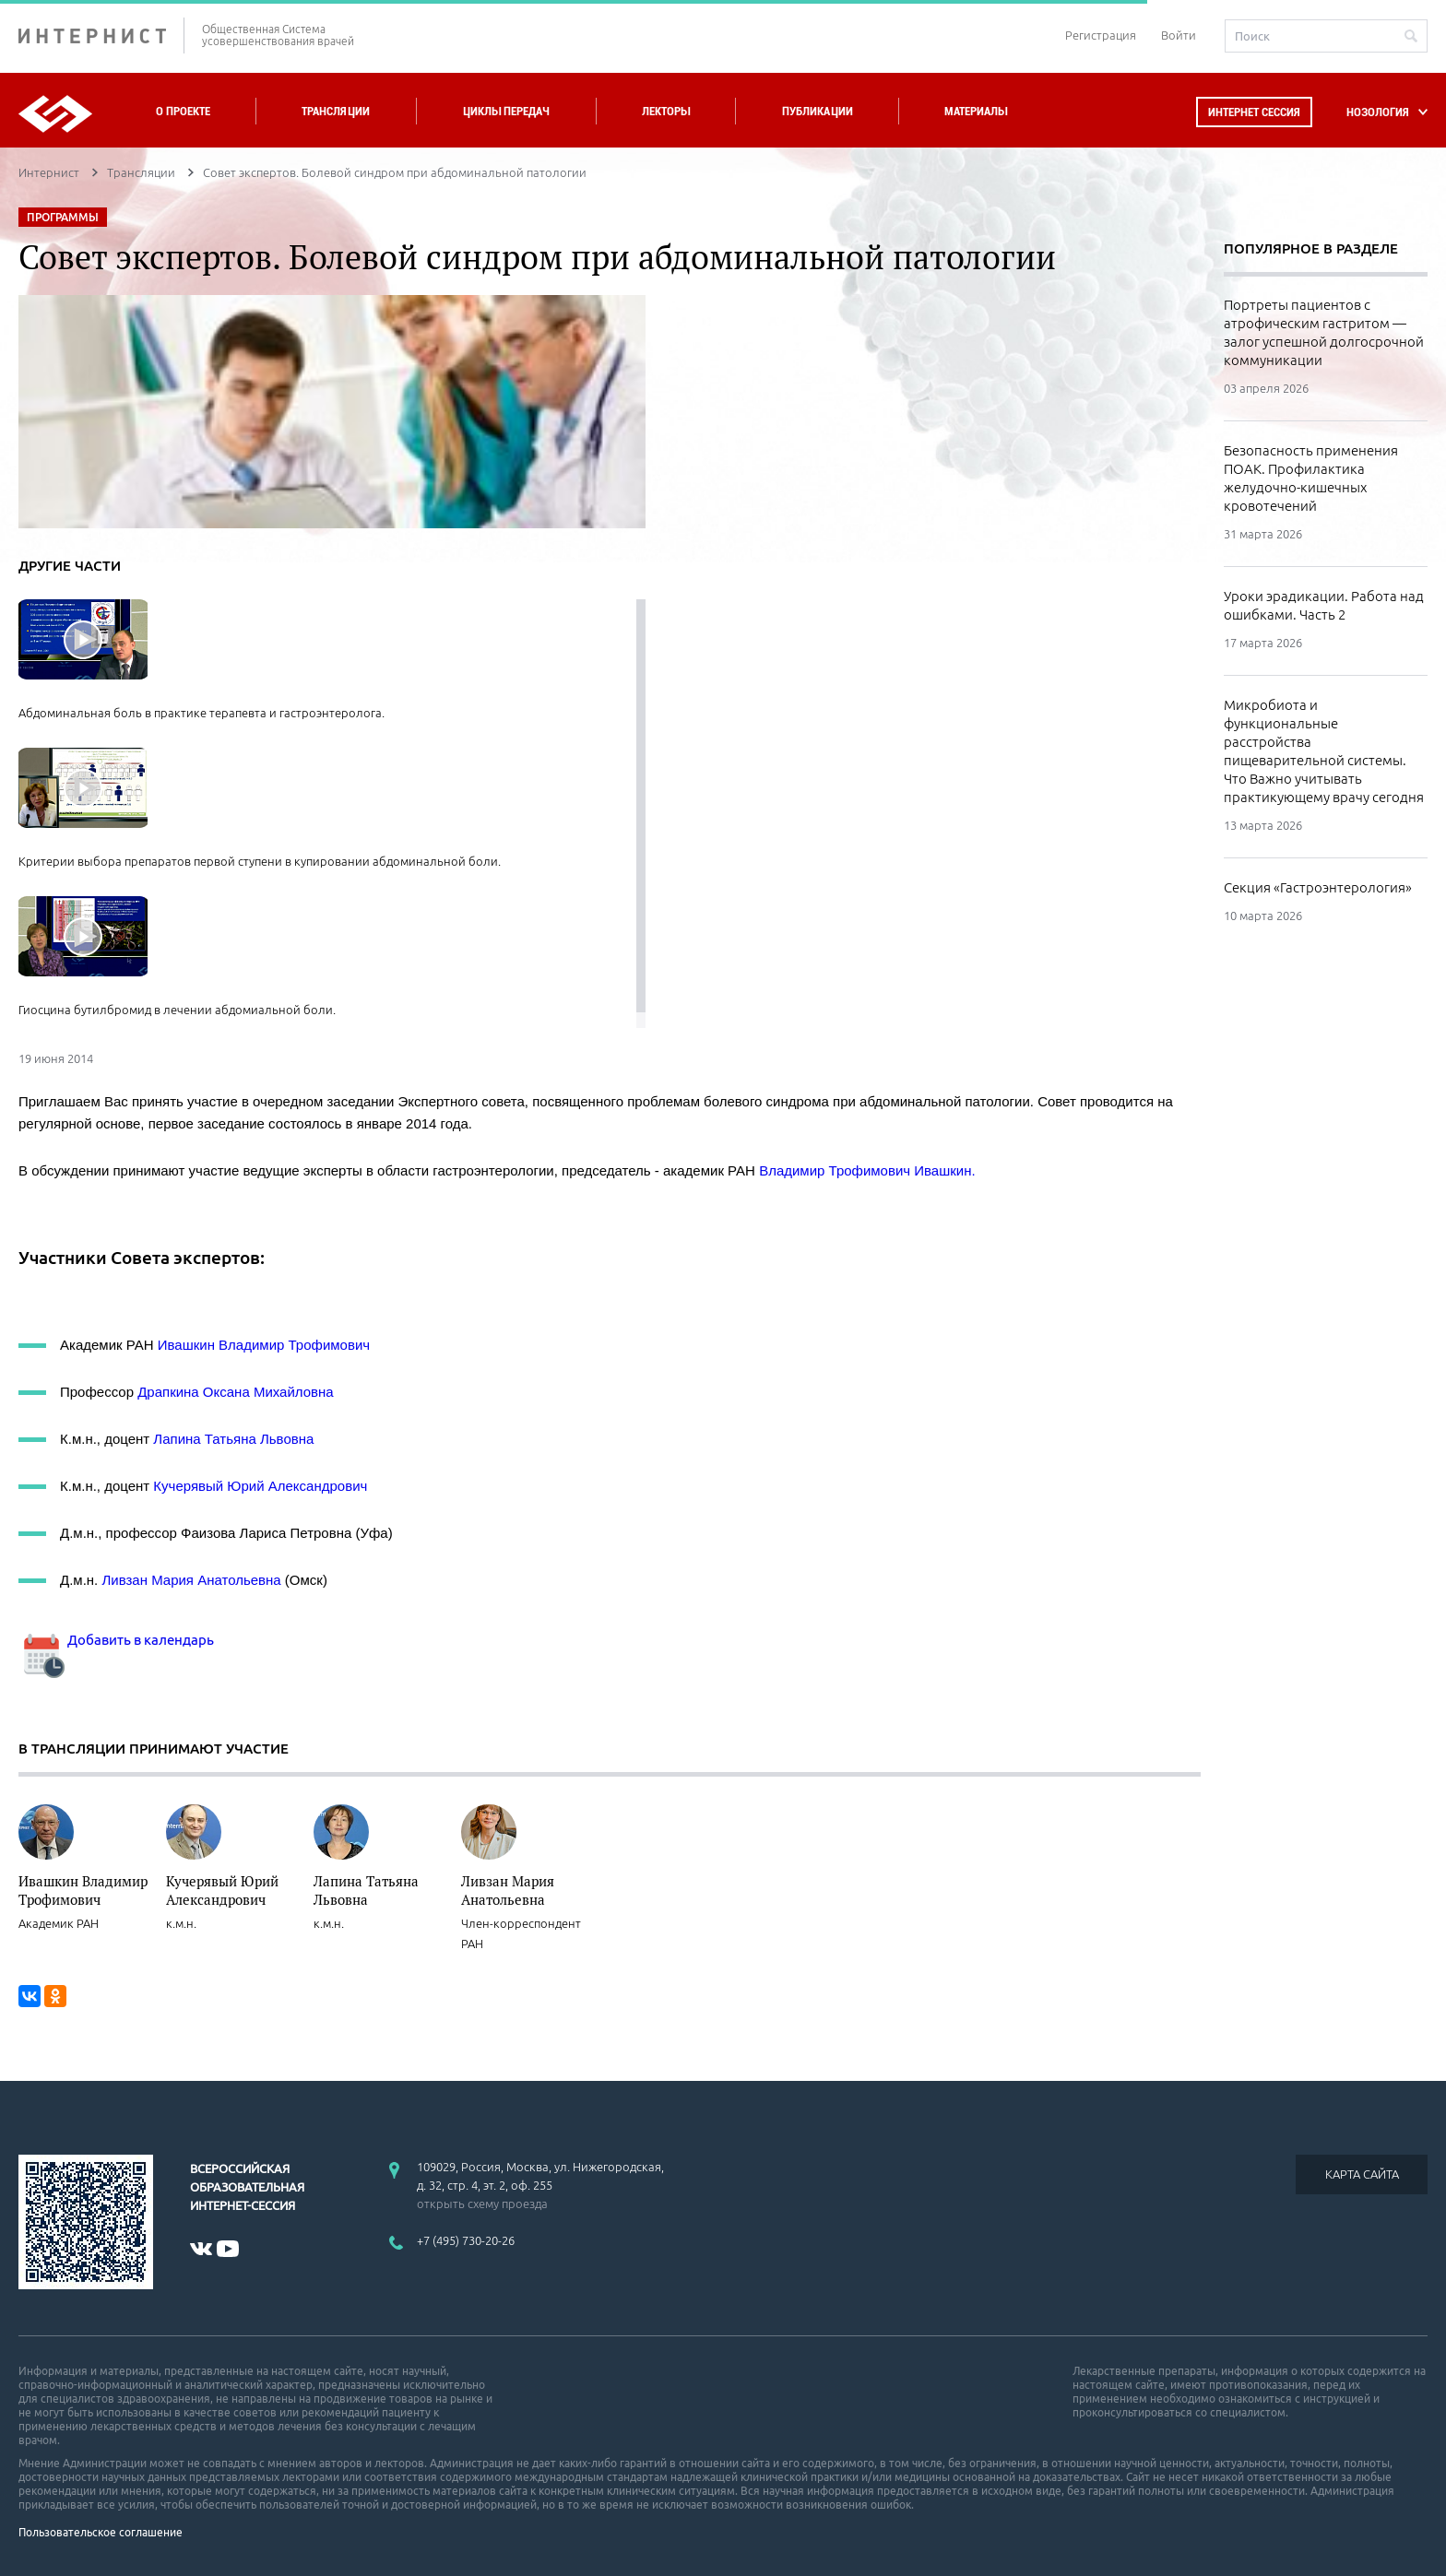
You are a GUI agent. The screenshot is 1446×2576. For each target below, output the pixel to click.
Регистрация (1100, 35)
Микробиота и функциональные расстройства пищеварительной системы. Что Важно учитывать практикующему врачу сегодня (1324, 751)
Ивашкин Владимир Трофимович (264, 1345)
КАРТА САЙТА (1362, 2174)
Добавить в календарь (116, 1640)
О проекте (183, 111)
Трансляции (336, 111)
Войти (1178, 35)
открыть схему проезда (482, 2203)
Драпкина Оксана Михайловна (235, 1392)
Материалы (975, 111)
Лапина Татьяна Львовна (233, 1439)
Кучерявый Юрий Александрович (260, 1486)
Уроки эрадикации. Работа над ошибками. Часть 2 (1324, 605)
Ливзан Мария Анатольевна (192, 1580)
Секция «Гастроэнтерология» (1318, 887)
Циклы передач (506, 111)
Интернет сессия (1254, 112)
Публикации (817, 111)
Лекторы (666, 111)
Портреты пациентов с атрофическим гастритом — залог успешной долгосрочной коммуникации (1324, 332)
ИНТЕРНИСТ (101, 35)
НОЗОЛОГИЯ (1377, 112)
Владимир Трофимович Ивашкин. (867, 1170)
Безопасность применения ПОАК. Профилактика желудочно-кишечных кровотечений (1311, 478)
